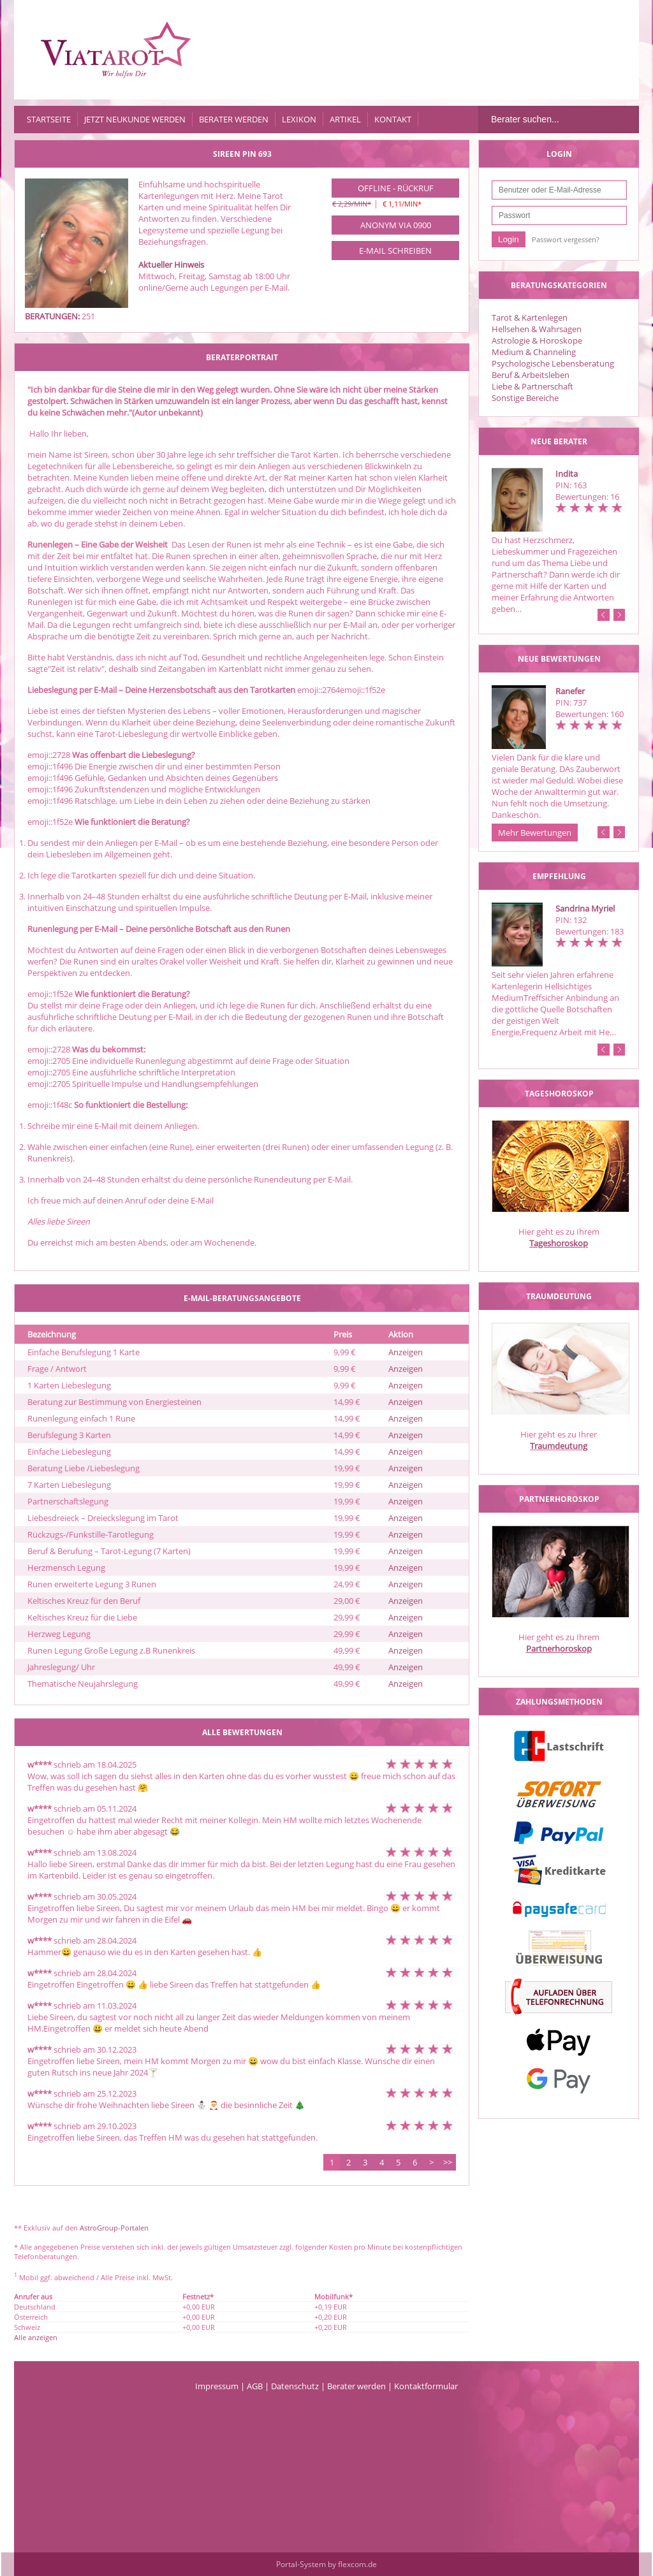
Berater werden (233, 119)
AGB (255, 2386)
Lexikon (299, 119)
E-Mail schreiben (395, 250)
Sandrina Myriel (585, 908)
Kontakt (392, 119)
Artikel (345, 119)
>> (447, 2162)
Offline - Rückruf (396, 188)
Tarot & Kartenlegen (530, 317)
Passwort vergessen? (565, 239)
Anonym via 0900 (395, 225)
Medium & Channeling (534, 352)
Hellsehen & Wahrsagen (537, 329)
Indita (566, 473)
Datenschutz (295, 2386)
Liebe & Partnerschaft (532, 386)
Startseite (49, 119)
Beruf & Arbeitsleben (530, 375)
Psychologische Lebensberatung (553, 363)
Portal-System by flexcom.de (326, 2564)
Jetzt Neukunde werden (135, 119)
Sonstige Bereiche (525, 398)
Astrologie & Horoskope (537, 340)
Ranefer (570, 691)
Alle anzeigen (35, 2337)
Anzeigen (405, 1352)
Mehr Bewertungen (534, 832)
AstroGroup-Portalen (114, 2227)
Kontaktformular (426, 2386)
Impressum (216, 2386)
